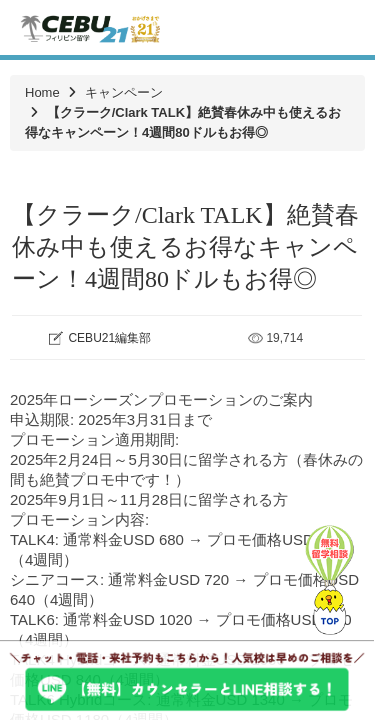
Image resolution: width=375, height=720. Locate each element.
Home (42, 92)
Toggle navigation (342, 27)
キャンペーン (124, 92)
